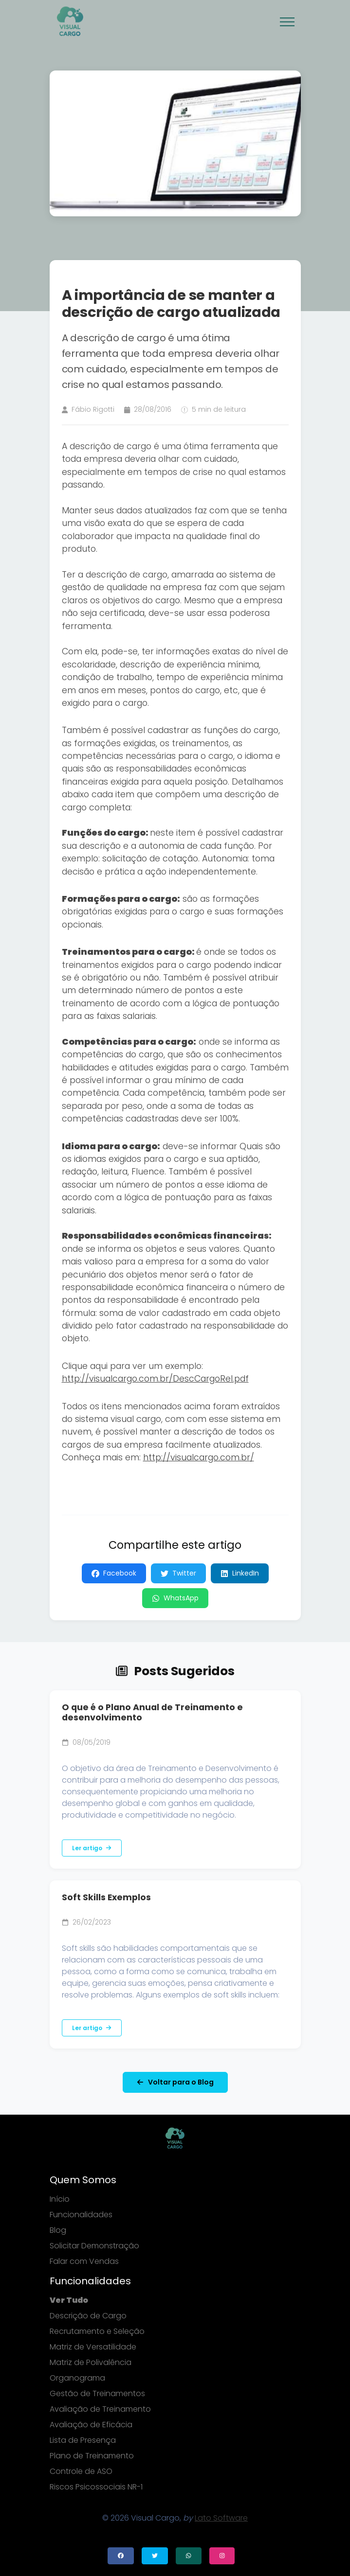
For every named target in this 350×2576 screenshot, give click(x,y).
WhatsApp (175, 1598)
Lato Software (221, 2517)
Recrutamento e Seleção (97, 2331)
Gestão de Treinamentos (97, 2393)
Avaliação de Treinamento (100, 2409)
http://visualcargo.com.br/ (198, 1457)
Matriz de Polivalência (90, 2362)
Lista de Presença (83, 2440)
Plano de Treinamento (92, 2455)
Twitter (178, 1573)
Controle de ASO (81, 2471)
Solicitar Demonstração (94, 2245)
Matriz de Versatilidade (93, 2346)
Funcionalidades (81, 2214)
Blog (58, 2230)
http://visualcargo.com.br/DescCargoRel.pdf (155, 1378)
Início (60, 2199)
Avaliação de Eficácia (91, 2424)
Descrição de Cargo (88, 2315)
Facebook (114, 1573)
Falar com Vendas (84, 2261)
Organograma (77, 2377)
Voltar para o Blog (175, 2082)
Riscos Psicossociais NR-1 (96, 2486)
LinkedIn (240, 1573)
